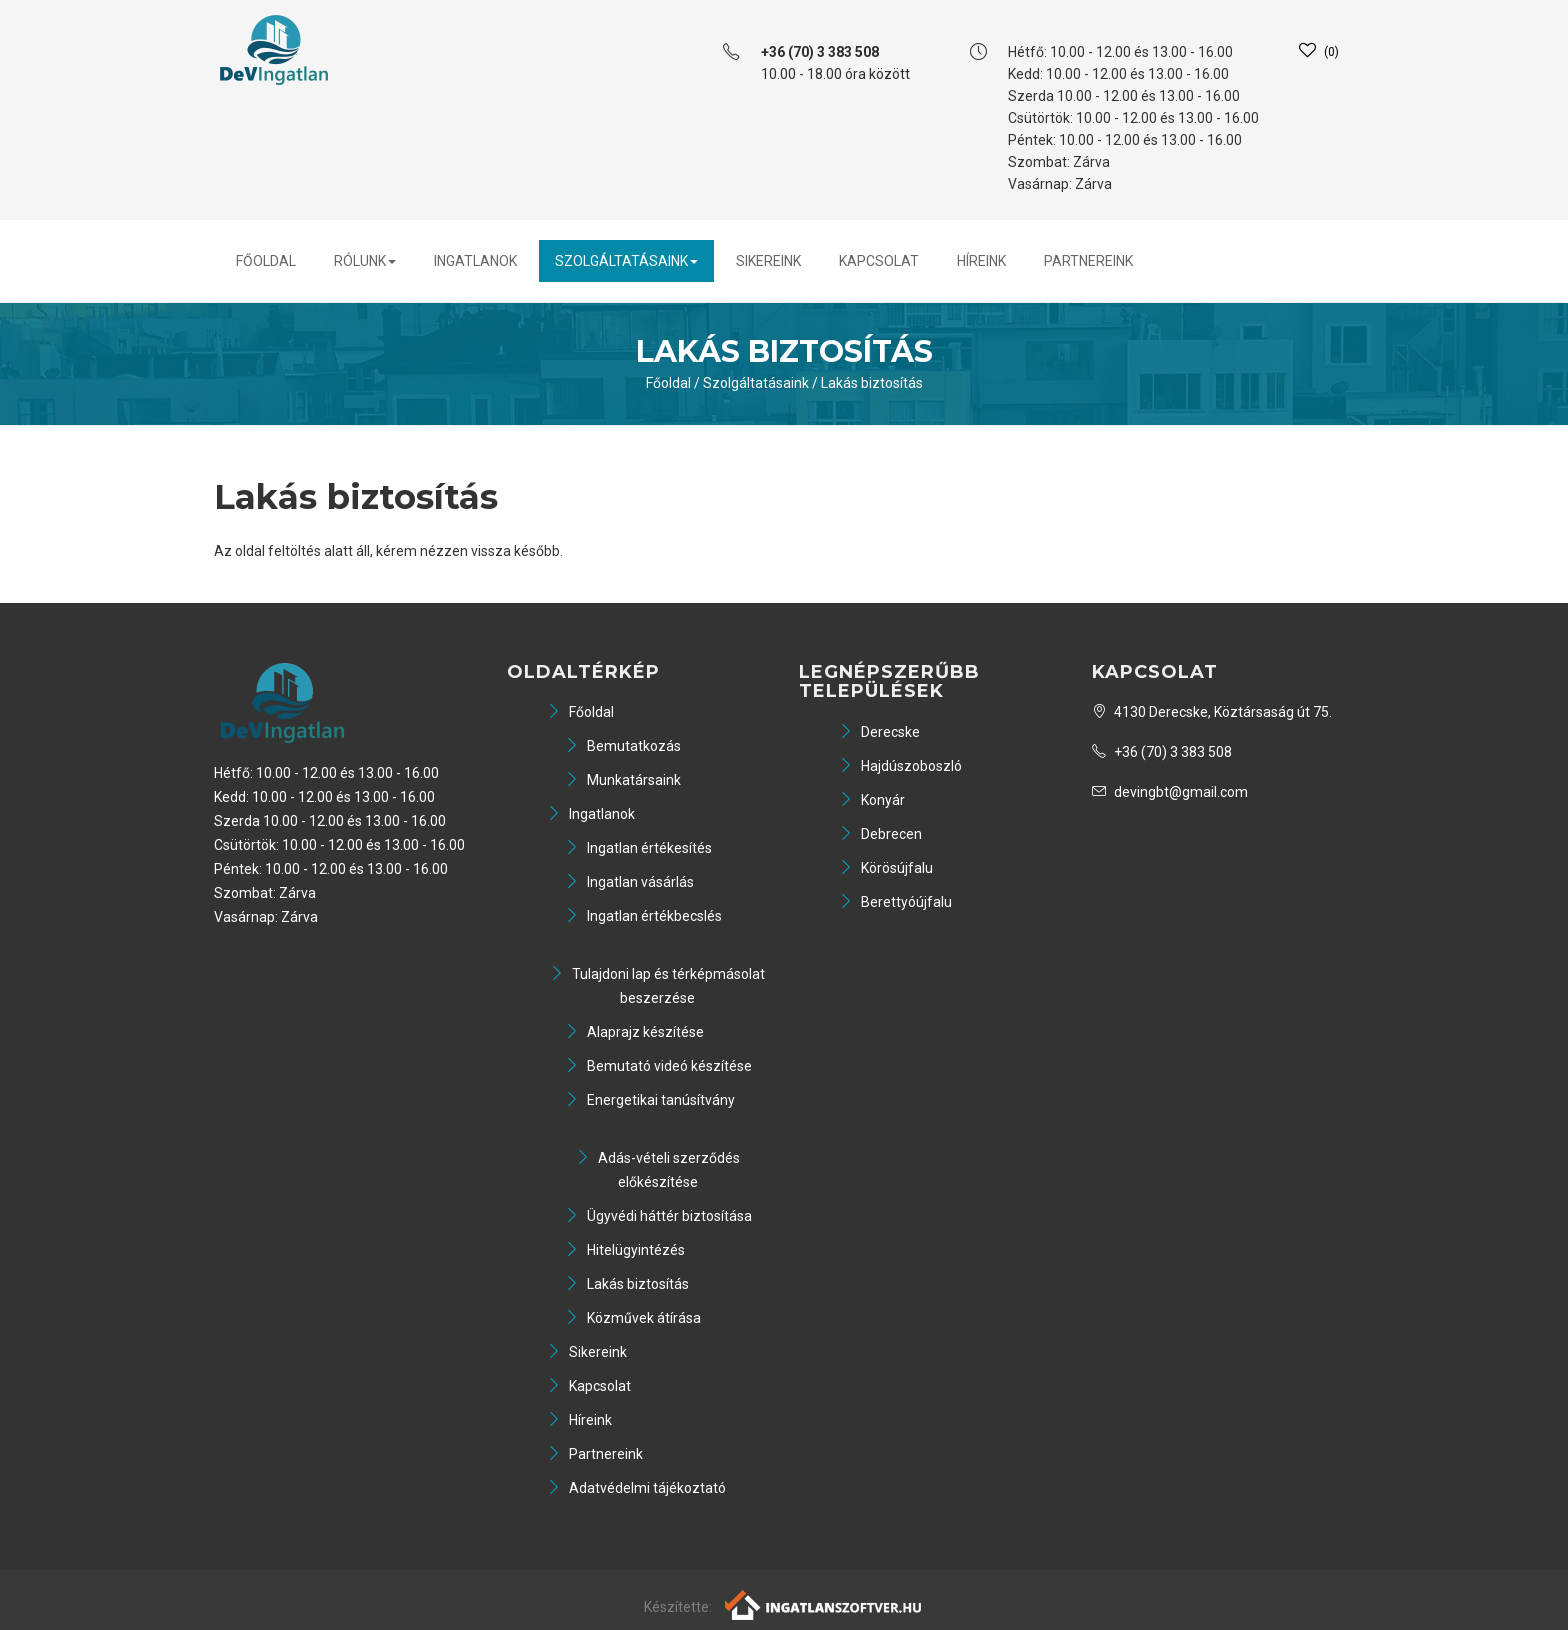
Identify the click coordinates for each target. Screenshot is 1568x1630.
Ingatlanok (475, 261)
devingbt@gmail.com (1170, 792)
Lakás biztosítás (872, 383)
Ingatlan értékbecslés (643, 916)
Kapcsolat (879, 261)
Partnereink (1088, 261)
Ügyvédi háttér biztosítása (658, 1216)
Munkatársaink (623, 780)
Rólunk (365, 261)
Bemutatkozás (623, 746)
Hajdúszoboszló (900, 766)
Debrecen (880, 834)
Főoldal (266, 261)
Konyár (872, 800)
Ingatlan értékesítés (638, 848)
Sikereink (768, 261)
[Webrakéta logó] (824, 1604)
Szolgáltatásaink (626, 261)
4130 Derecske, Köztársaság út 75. (1212, 712)
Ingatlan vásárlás (629, 882)
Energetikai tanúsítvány (650, 1100)
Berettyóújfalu (895, 902)
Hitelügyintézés (625, 1250)
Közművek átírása (633, 1318)
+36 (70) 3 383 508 (1162, 752)
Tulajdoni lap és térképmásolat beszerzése (657, 986)
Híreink (981, 261)
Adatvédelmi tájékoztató (636, 1488)
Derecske (879, 732)
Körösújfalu (886, 868)
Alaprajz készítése (634, 1032)
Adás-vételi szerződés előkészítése (658, 1170)
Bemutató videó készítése (658, 1066)
